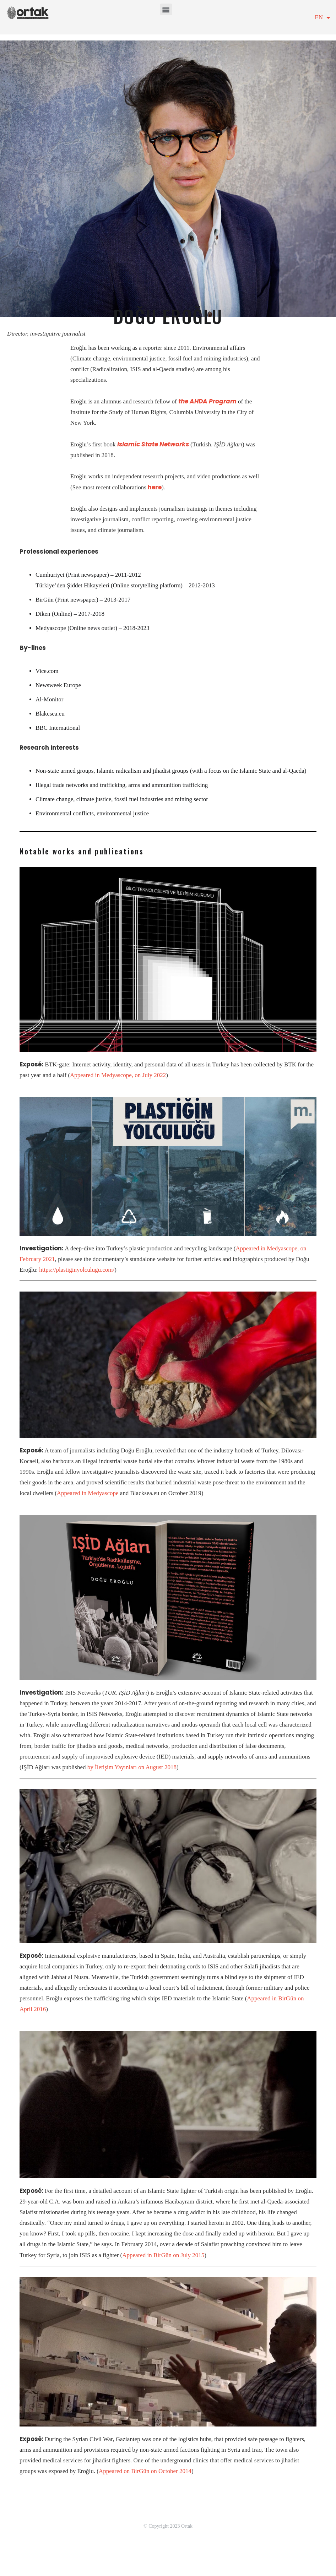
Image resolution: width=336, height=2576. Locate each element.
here (155, 487)
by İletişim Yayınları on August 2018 (132, 1767)
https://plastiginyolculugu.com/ (76, 1269)
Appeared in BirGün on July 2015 (163, 2255)
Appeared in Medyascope (88, 1493)
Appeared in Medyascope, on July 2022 (118, 1075)
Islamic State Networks (153, 444)
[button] (166, 9)
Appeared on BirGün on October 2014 (145, 2471)
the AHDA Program (207, 401)
